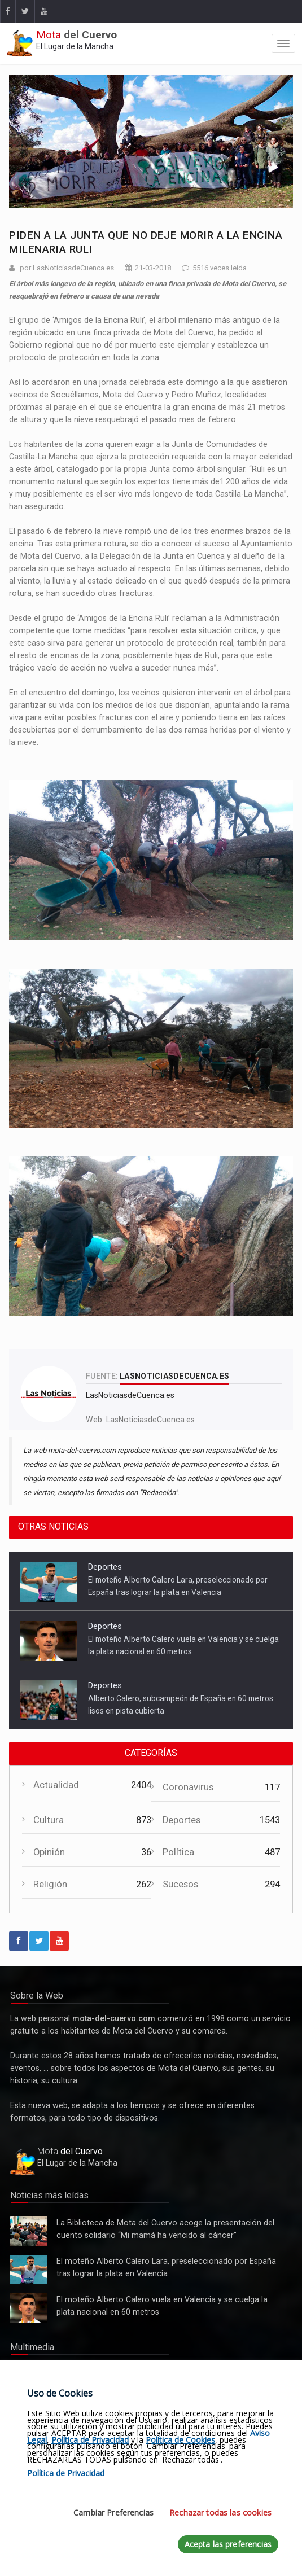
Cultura (48, 1820)
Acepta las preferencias (228, 2544)
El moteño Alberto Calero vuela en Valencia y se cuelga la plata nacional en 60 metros (28, 2308)
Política (178, 1852)
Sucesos (180, 1884)
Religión (50, 1884)
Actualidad (56, 1785)
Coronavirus (188, 1787)
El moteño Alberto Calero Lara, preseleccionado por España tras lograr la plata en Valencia (28, 2269)
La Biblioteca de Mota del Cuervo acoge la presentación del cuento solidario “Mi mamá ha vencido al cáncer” (28, 2231)
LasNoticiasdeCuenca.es (150, 1419)
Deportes (105, 1567)
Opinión (49, 1852)
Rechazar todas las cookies (220, 2512)
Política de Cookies (180, 2439)
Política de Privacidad (90, 2439)
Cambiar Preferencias (113, 2512)
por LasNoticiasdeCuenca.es (67, 268)
